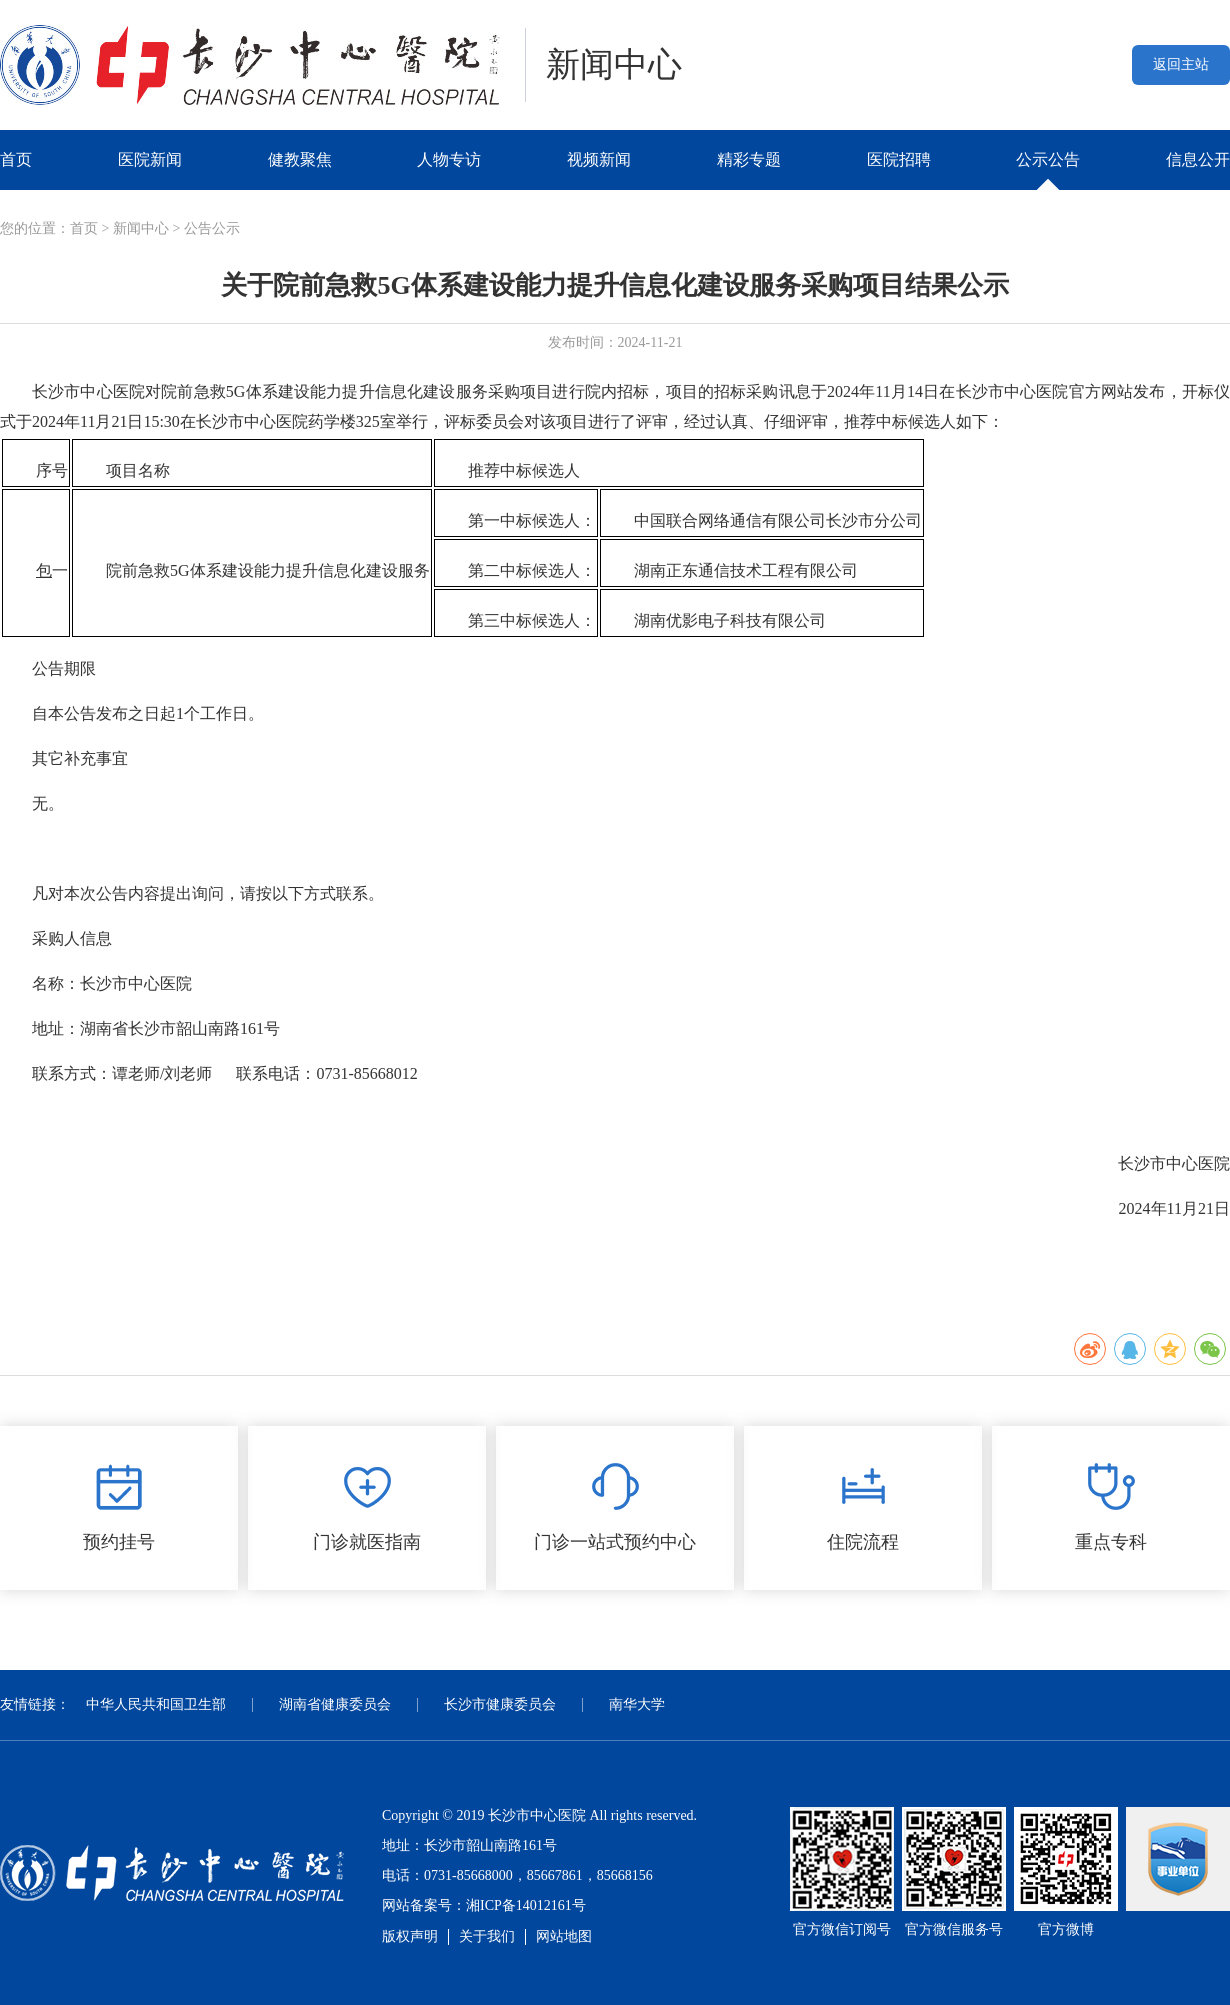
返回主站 (1181, 64)
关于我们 (487, 1936)
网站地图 (564, 1936)
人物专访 (449, 159)
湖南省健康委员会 (335, 1704)
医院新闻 (150, 159)
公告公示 (212, 228)
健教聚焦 (300, 159)
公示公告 (1048, 159)
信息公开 (1198, 159)
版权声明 (410, 1936)
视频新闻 (599, 159)
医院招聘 (899, 159)
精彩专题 (749, 159)
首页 (16, 159)
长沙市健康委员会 (500, 1704)
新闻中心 (141, 228)
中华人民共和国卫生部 (156, 1704)
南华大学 (637, 1704)
